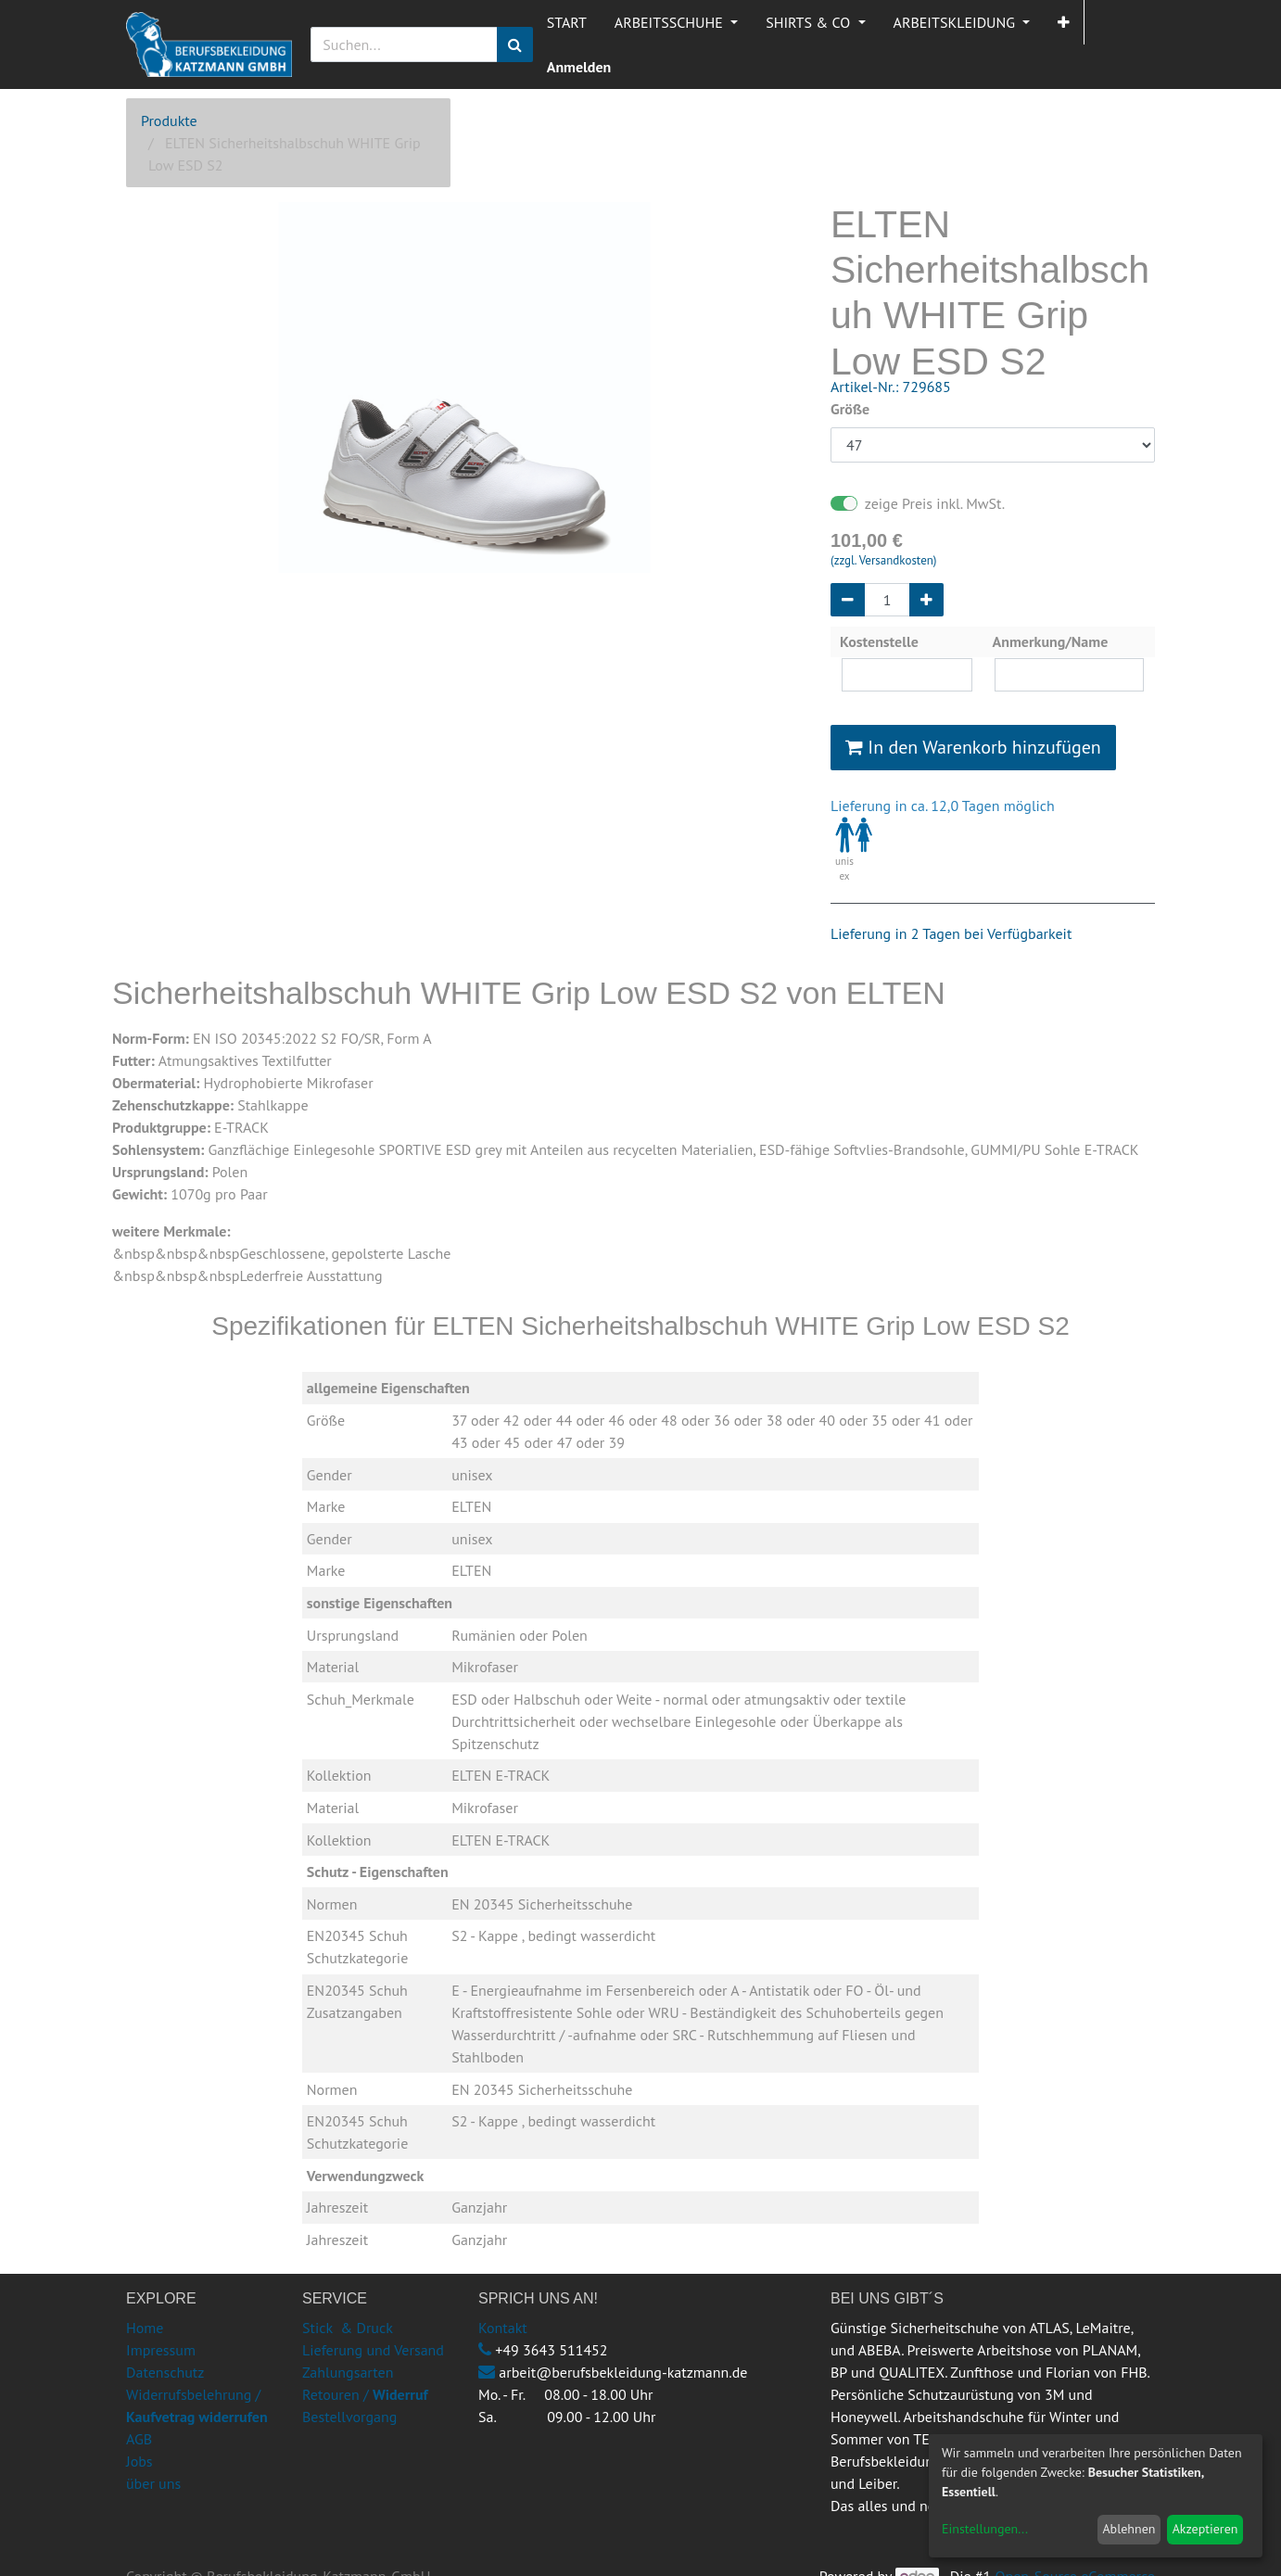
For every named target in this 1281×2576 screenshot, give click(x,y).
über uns (153, 2483)
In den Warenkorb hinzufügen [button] (973, 747)
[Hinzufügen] (926, 599)
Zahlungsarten (347, 2372)
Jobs (139, 2461)
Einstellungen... (985, 2528)
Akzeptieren (1205, 2528)
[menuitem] (567, 22)
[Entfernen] (848, 599)
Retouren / (335, 2394)
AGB (139, 2439)
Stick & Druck (347, 2327)
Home (144, 2327)
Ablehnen (1128, 2528)
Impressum (161, 2350)
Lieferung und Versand (373, 2350)
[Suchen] (515, 44)
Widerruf (400, 2394)
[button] (1064, 22)
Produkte (169, 120)
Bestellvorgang (349, 2416)
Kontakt (502, 2327)
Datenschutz (165, 2372)
